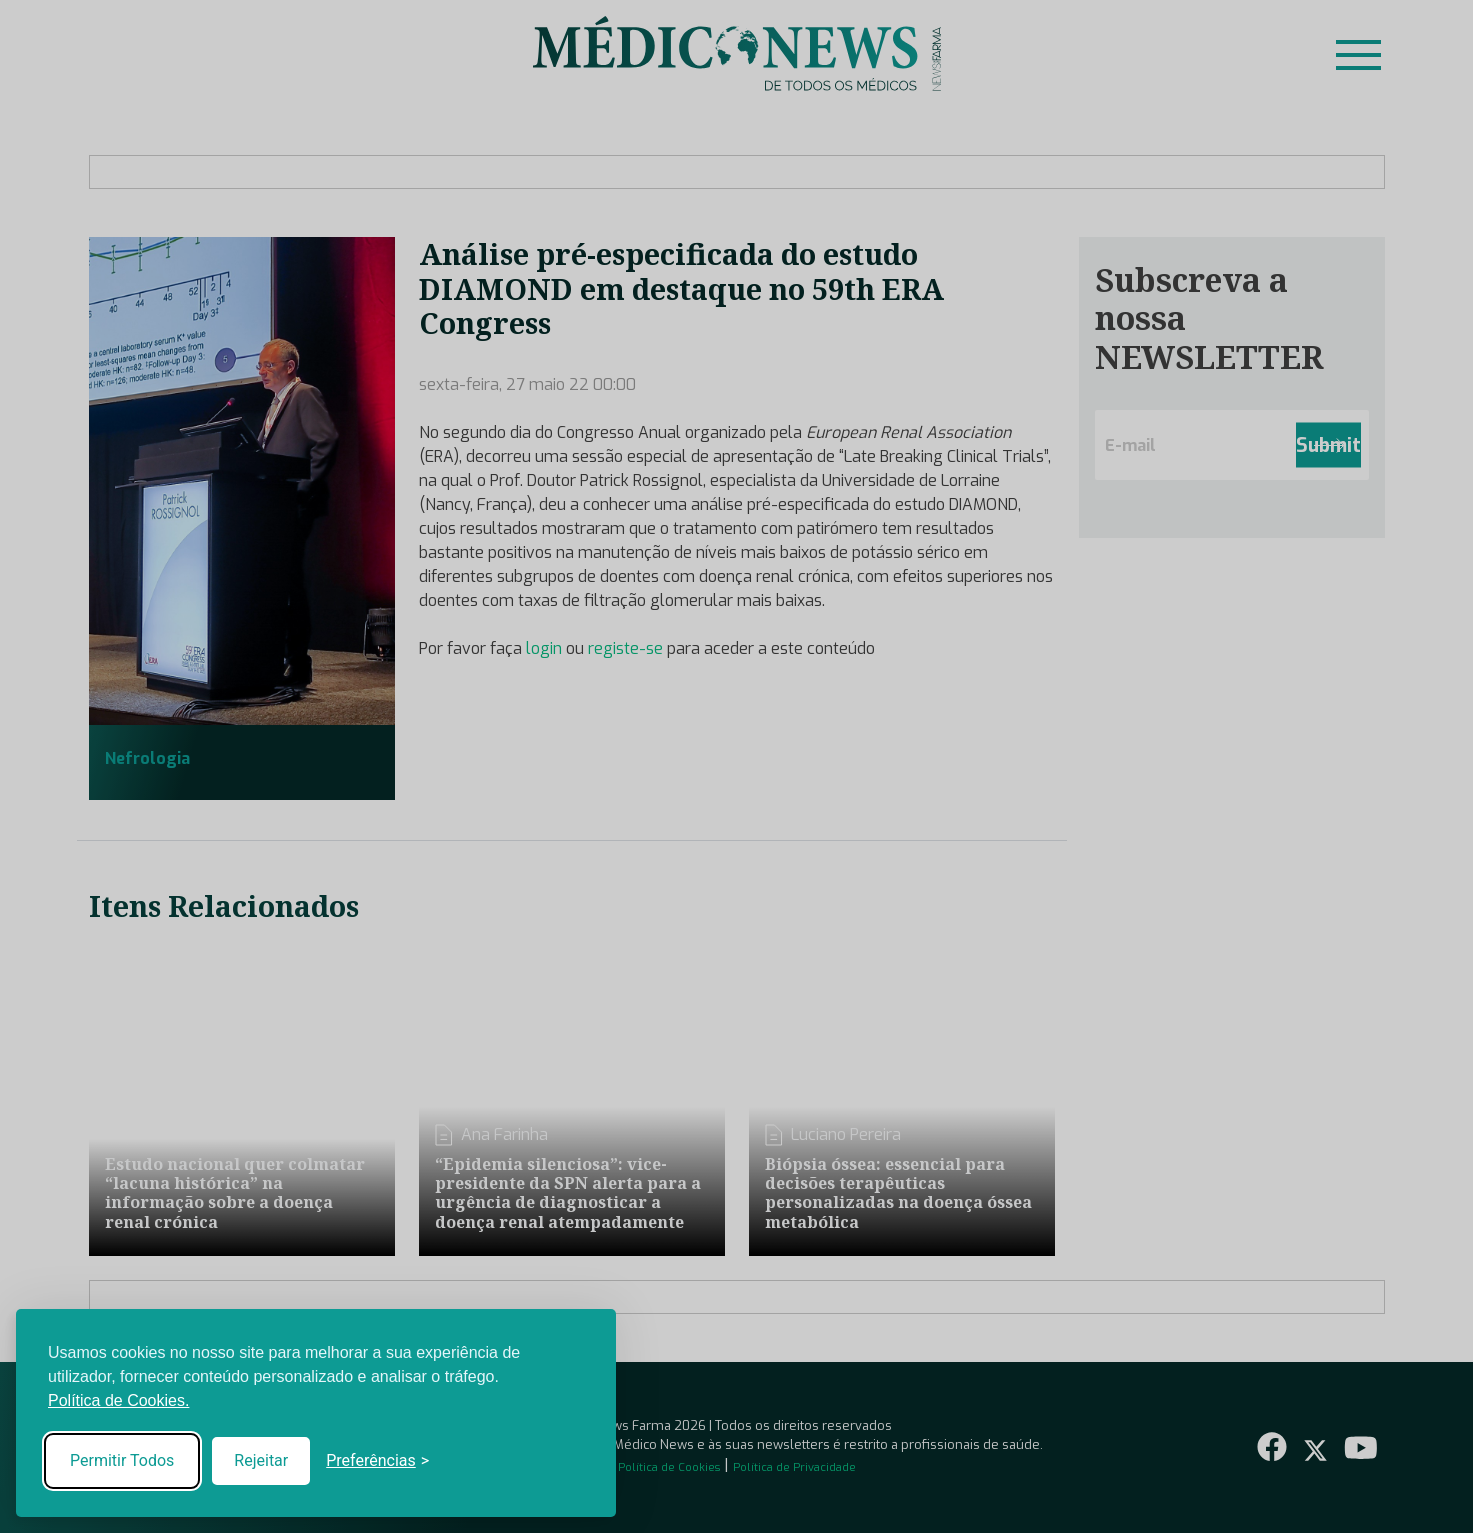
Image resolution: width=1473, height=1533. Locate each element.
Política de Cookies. (118, 1400)
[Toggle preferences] (377, 1461)
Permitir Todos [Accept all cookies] (122, 1460)
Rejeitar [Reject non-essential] (261, 1460)
